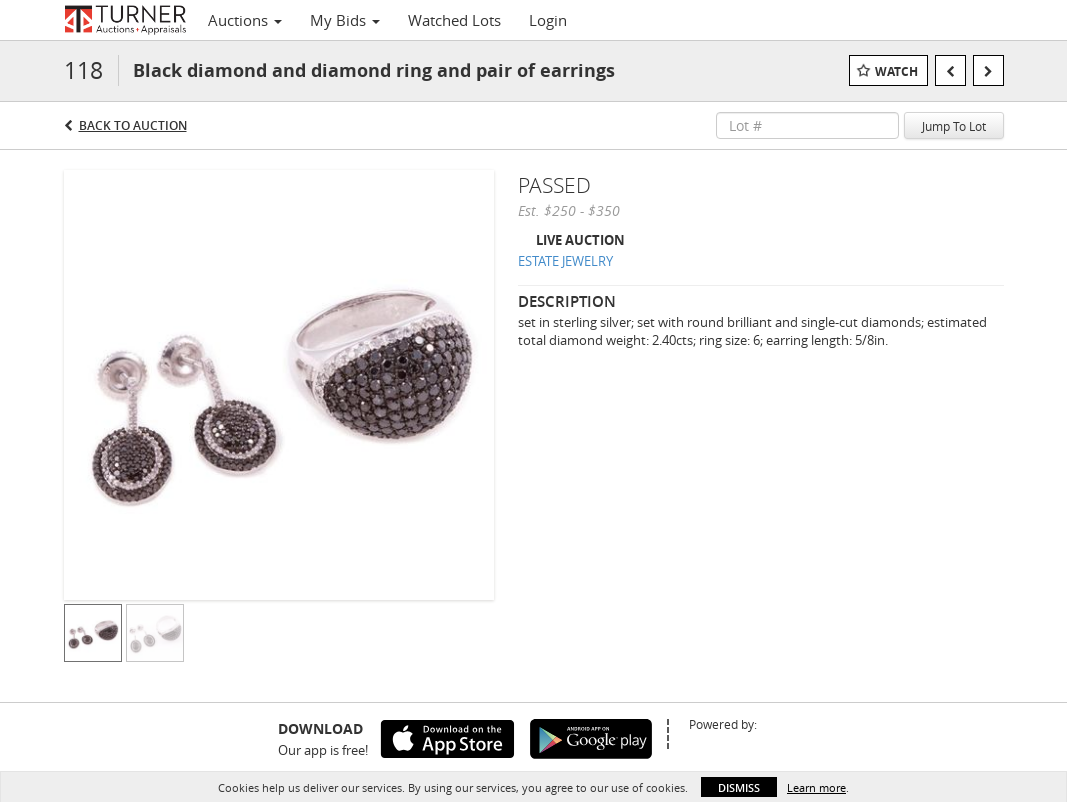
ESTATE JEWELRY (565, 261)
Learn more (816, 787)
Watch (896, 71)
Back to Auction (133, 125)
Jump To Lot (954, 126)
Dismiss (739, 787)
